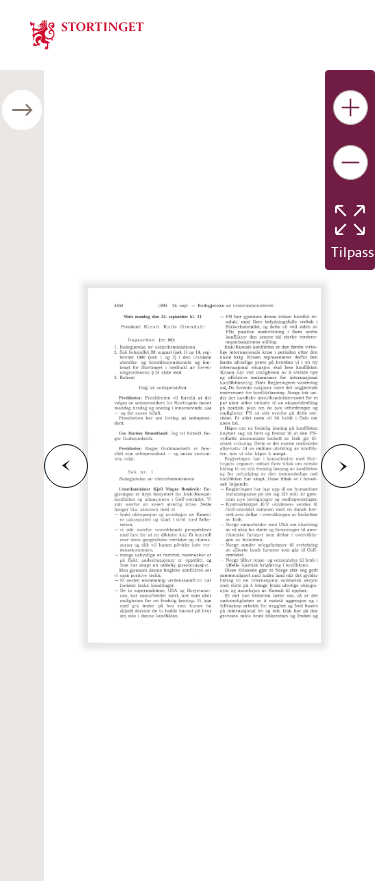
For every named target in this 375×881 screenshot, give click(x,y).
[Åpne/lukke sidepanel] (22, 110)
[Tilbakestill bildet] (350, 220)
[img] (87, 33)
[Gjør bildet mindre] (350, 162)
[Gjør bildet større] (350, 107)
